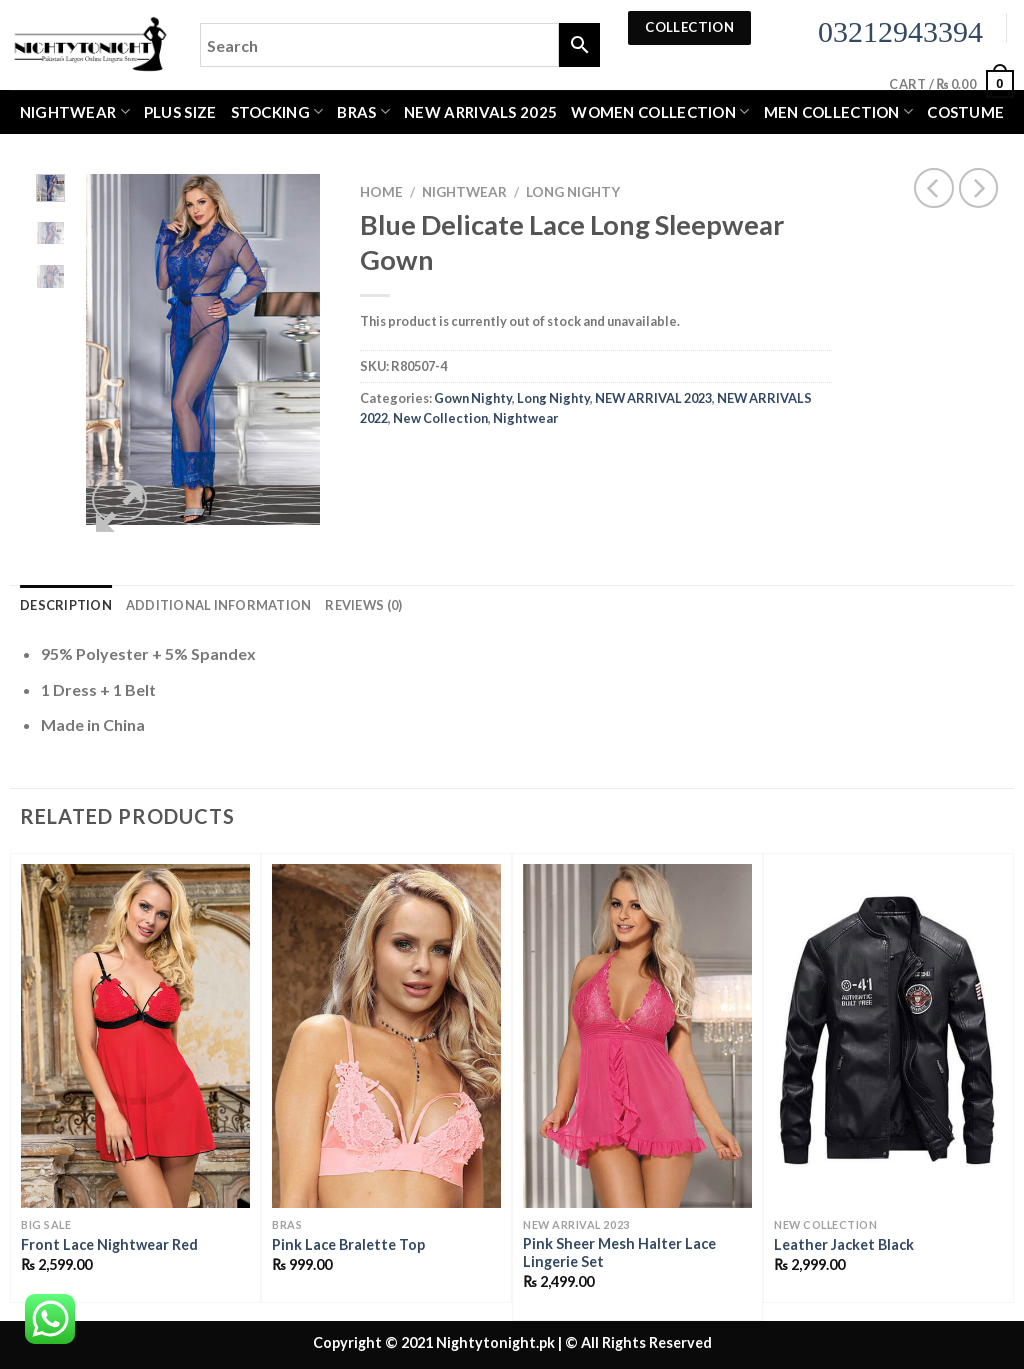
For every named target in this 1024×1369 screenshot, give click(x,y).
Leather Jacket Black (844, 1244)
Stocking (277, 111)
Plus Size (180, 112)
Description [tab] (66, 605)
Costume (965, 112)
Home (381, 192)
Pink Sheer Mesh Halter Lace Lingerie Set (619, 1253)
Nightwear (75, 111)
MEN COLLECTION (839, 111)
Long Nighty (573, 192)
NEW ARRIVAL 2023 (653, 398)
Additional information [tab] (219, 605)
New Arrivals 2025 (480, 112)
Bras (363, 111)
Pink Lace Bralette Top (348, 1244)
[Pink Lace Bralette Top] (386, 1036)
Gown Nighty (473, 398)
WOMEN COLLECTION (660, 111)
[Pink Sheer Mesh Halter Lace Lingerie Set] (637, 1036)
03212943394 (900, 31)
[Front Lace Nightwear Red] (135, 1036)
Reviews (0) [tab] (363, 605)
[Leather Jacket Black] (888, 1036)
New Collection (440, 418)
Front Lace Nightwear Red (109, 1244)
